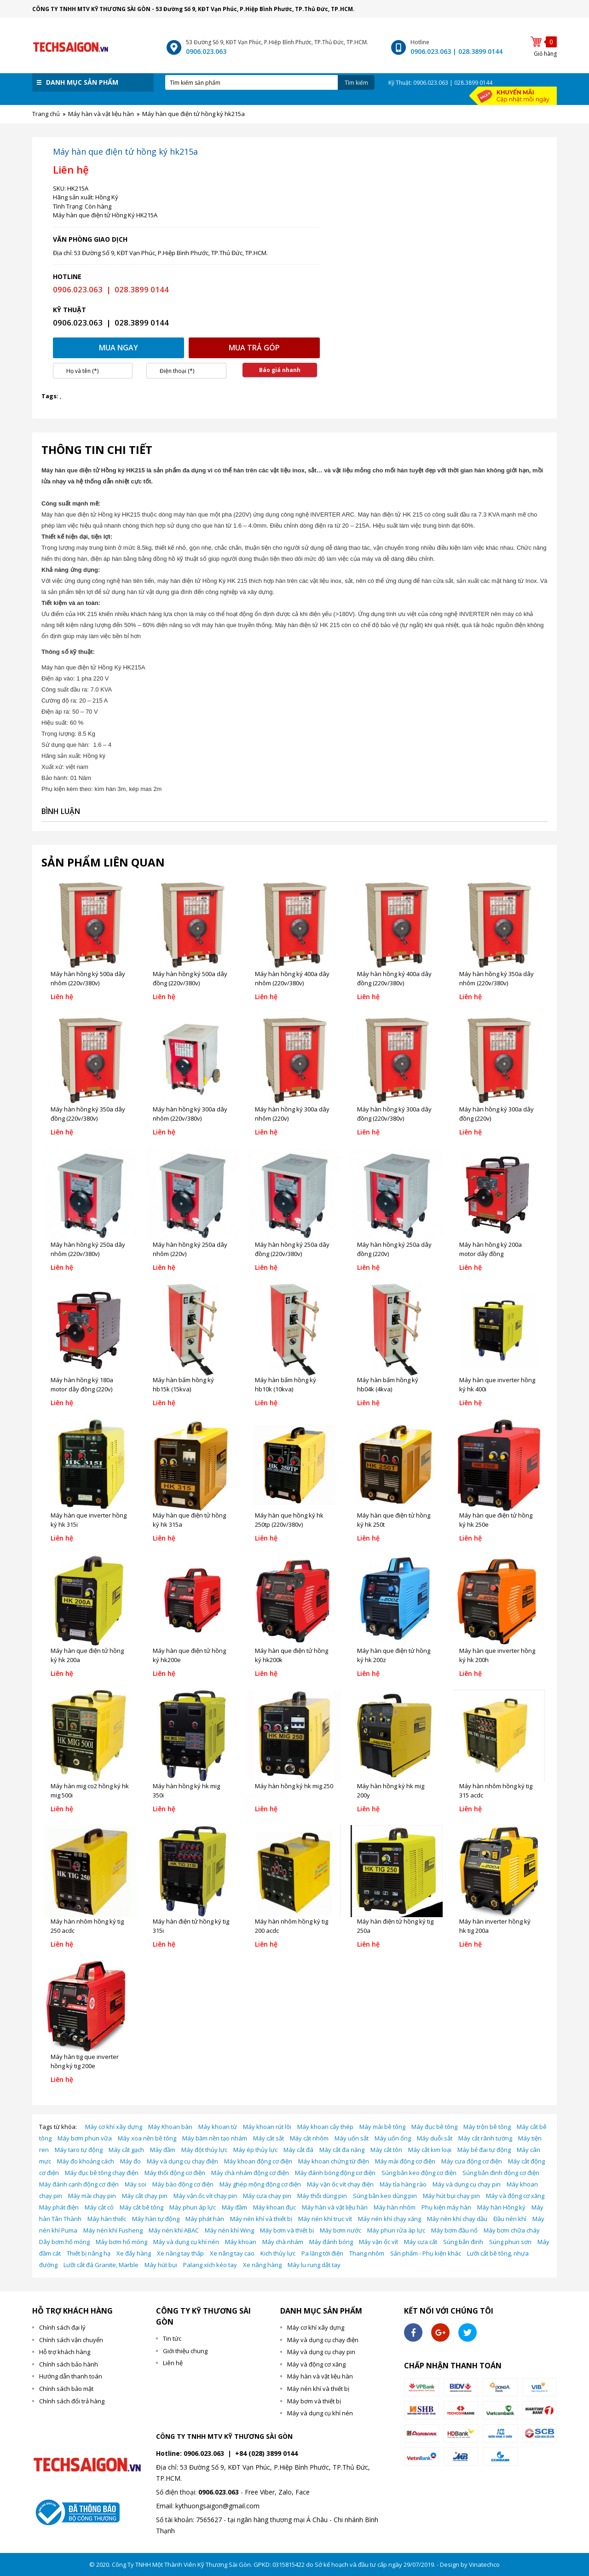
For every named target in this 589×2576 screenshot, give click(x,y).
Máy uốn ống (393, 2138)
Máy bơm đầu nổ (454, 2230)
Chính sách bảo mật (66, 2388)
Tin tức (172, 2338)
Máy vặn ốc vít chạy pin (205, 2196)
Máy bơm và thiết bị (287, 2230)
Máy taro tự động (79, 2150)
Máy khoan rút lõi (267, 2126)
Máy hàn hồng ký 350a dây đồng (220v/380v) (88, 1113)
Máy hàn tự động (155, 2219)
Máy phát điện (59, 2207)
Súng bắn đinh (463, 2242)
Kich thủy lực (277, 2253)
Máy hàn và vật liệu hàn (335, 2207)
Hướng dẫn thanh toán (70, 2376)
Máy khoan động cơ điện (258, 2161)
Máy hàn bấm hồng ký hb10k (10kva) (285, 1384)
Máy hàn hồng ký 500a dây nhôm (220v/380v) (88, 978)
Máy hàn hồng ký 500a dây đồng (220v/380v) (190, 978)
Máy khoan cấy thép (325, 2126)
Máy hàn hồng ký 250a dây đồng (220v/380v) (292, 1249)
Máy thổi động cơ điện (174, 2173)
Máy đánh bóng (331, 2242)
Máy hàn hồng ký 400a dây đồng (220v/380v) (394, 978)
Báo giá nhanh (279, 370)
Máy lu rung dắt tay (314, 2265)
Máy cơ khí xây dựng (113, 2126)
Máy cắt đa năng (341, 2150)
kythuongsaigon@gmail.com (217, 2505)
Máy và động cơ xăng (515, 2196)
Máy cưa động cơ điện (471, 2161)
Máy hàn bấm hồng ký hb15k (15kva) (183, 1384)
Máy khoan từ (217, 2126)
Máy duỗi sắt (434, 2138)
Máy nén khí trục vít (325, 2219)
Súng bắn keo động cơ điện (418, 2173)
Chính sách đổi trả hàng (71, 2401)
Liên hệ (173, 2363)
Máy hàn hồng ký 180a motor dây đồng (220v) (82, 1384)
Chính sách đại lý (62, 2327)
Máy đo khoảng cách (85, 2161)
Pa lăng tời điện (322, 2253)
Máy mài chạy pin (92, 2196)
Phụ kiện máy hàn (446, 2207)
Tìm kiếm (356, 83)
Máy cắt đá (298, 2150)
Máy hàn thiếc (106, 2219)
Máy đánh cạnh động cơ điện (79, 2184)
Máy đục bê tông (434, 2126)
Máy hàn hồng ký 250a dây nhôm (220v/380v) (88, 1249)
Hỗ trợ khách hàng (64, 2352)
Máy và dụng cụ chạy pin (467, 2184)
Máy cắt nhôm (309, 2138)
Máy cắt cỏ (99, 2207)
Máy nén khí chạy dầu (457, 2219)
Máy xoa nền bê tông (147, 2138)
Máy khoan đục (274, 2207)
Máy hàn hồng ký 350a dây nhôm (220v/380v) (496, 978)
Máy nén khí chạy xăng (389, 2219)
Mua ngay (118, 348)
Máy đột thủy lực (204, 2150)
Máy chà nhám (282, 2242)
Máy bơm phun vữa (85, 2138)
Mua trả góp (254, 348)
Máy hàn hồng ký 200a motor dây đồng (490, 1249)
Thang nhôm (366, 2253)
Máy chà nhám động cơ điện (250, 2173)
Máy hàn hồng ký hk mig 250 (294, 1786)
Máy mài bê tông (382, 2126)
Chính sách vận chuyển (71, 2340)
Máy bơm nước (340, 2230)
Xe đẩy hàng (133, 2253)
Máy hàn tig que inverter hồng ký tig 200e (85, 2061)
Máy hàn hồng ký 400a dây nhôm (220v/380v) (292, 978)
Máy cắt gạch (126, 2150)
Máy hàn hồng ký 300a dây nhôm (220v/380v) (190, 1113)
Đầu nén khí (509, 2219)
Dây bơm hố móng (64, 2242)
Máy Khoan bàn (170, 2126)
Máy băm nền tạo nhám (214, 2138)
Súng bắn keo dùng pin (385, 2196)
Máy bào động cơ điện (183, 2184)
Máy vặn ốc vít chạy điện (340, 2184)
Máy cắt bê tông (141, 2207)
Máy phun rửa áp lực (396, 2230)
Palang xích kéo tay (210, 2265)
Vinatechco (484, 2564)
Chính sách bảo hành (68, 2364)
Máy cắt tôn (386, 2150)
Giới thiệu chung (185, 2351)
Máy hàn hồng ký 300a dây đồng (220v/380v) (394, 1113)
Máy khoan (240, 2242)
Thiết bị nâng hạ (88, 2253)
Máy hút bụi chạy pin (451, 2196)
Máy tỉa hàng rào (403, 2184)
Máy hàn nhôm (395, 2207)
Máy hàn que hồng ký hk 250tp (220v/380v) (289, 1520)
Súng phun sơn (510, 2242)
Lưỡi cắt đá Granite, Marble (101, 2265)
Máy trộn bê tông (487, 2126)
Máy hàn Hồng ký (501, 2207)
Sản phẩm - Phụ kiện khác (425, 2253)
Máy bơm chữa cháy (512, 2230)
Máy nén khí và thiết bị (261, 2219)
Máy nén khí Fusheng (113, 2230)
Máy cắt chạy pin (144, 2196)
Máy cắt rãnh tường (485, 2138)
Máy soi (135, 2184)
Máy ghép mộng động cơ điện (260, 2184)
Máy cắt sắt (268, 2138)
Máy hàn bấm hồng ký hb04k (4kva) (387, 1384)
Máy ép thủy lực (255, 2150)
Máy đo (130, 2161)
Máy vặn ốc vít (378, 2242)
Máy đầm (162, 2150)
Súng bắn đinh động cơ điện (500, 2173)
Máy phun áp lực (192, 2207)
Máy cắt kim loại (429, 2150)
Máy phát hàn (204, 2219)
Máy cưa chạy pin (267, 2196)
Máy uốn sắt (352, 2138)
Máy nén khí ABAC (174, 2230)
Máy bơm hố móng (121, 2242)
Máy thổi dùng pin (322, 2196)
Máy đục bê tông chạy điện (102, 2173)
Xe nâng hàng (262, 2265)
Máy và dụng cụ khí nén (186, 2242)
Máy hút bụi (160, 2265)
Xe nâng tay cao (232, 2253)
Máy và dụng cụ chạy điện (182, 2161)
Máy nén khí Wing (229, 2230)
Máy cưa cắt (420, 2242)
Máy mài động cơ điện (405, 2161)
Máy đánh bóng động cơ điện (335, 2173)
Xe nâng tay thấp (180, 2253)
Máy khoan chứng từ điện (333, 2161)
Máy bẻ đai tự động (484, 2150)
